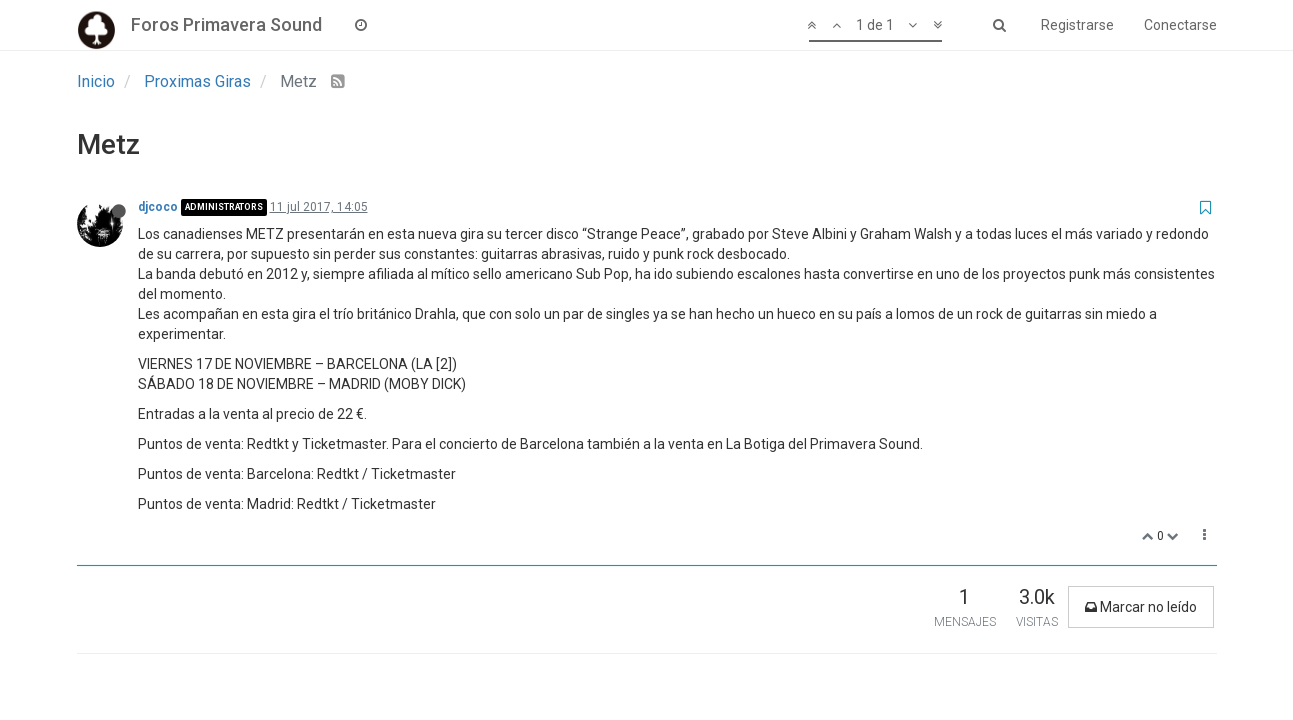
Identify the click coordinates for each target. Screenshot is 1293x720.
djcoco (158, 207)
